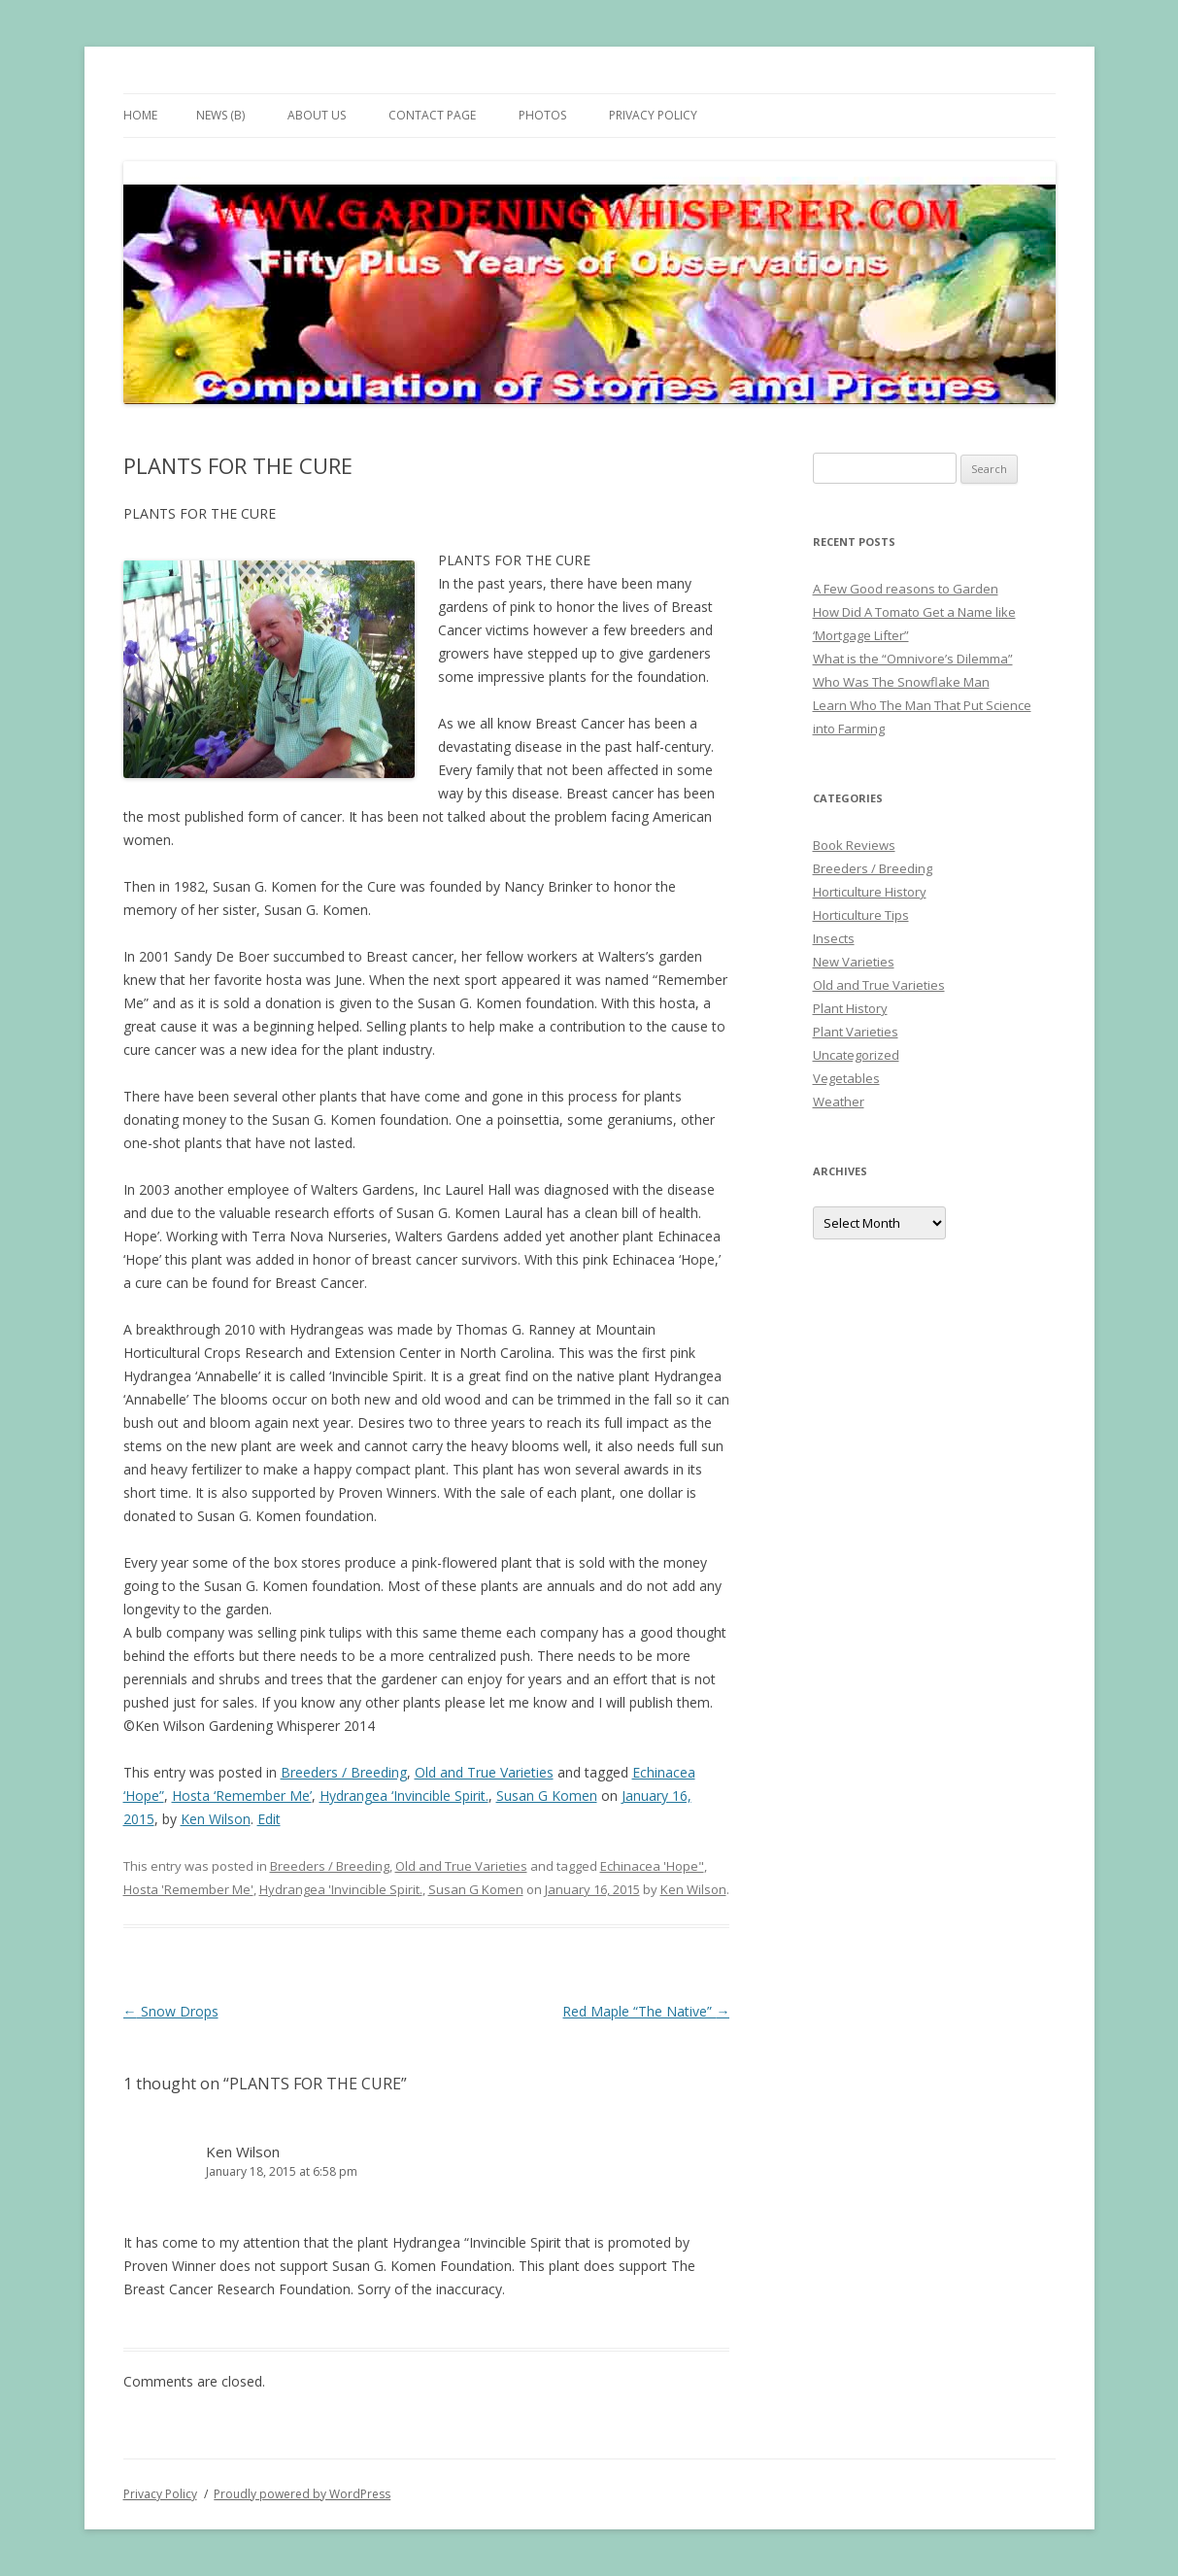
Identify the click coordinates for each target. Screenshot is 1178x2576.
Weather (838, 1101)
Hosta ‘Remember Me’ (242, 1795)
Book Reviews (854, 845)
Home (140, 115)
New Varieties (853, 961)
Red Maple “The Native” (645, 2011)
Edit (269, 1819)
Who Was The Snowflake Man (901, 682)
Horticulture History (869, 891)
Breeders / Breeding (344, 1772)
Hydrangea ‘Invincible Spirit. (404, 1795)
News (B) (220, 115)
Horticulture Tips (861, 915)
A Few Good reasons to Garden (905, 588)
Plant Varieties (855, 1031)
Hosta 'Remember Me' (188, 1889)
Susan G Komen (546, 1795)
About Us (316, 115)
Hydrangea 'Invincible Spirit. (340, 1889)
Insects (834, 938)
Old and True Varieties (484, 1772)
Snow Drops (171, 2011)
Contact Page (432, 115)
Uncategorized (856, 1055)
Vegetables (846, 1078)
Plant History (850, 1008)
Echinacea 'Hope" (652, 1866)
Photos (542, 115)
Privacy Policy (653, 115)
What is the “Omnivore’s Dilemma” (913, 658)
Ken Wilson (216, 1819)
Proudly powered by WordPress (302, 2494)
